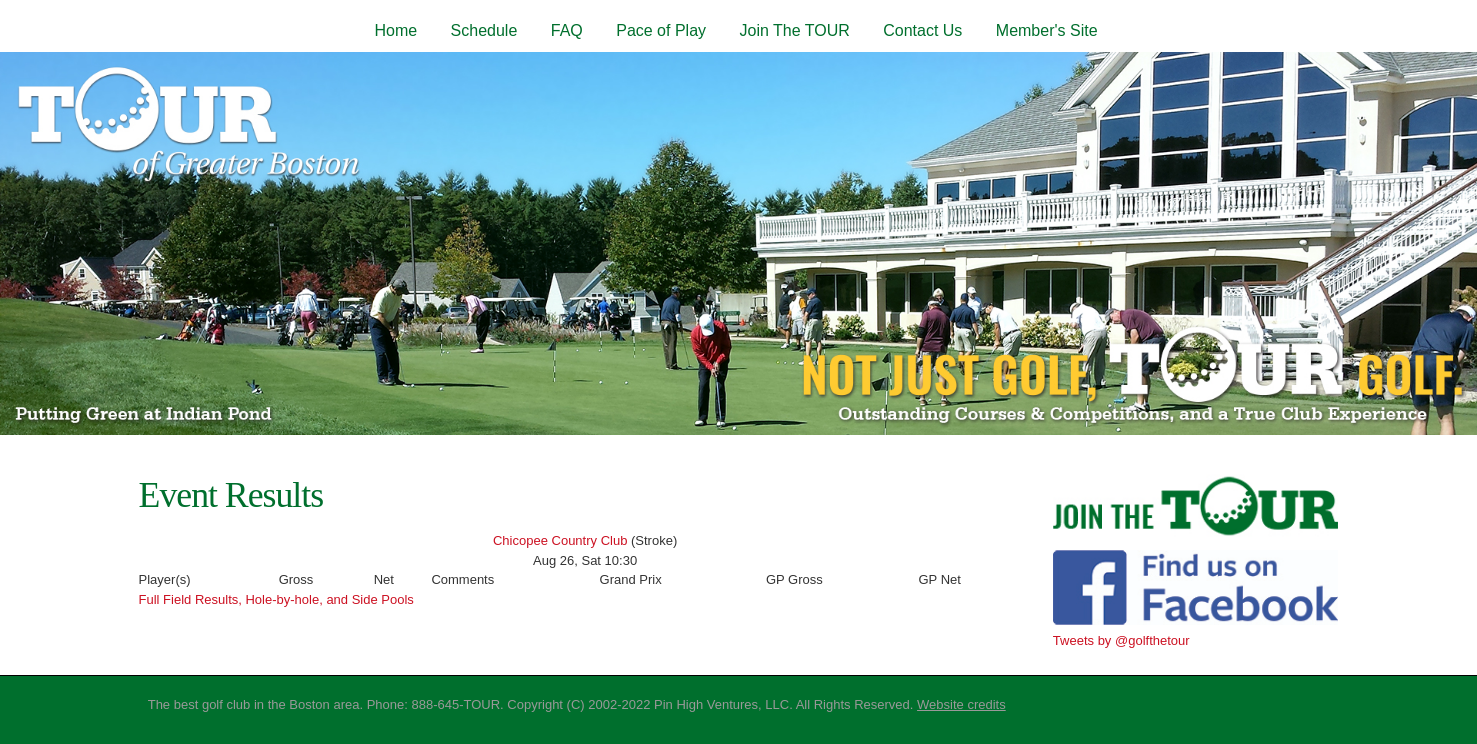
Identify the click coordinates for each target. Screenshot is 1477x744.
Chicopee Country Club (560, 540)
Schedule (484, 30)
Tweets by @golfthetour (1121, 640)
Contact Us (922, 30)
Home (395, 30)
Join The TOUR (794, 30)
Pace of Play (661, 30)
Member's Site (1047, 30)
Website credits (961, 704)
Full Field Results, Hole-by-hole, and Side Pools (276, 599)
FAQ (567, 30)
